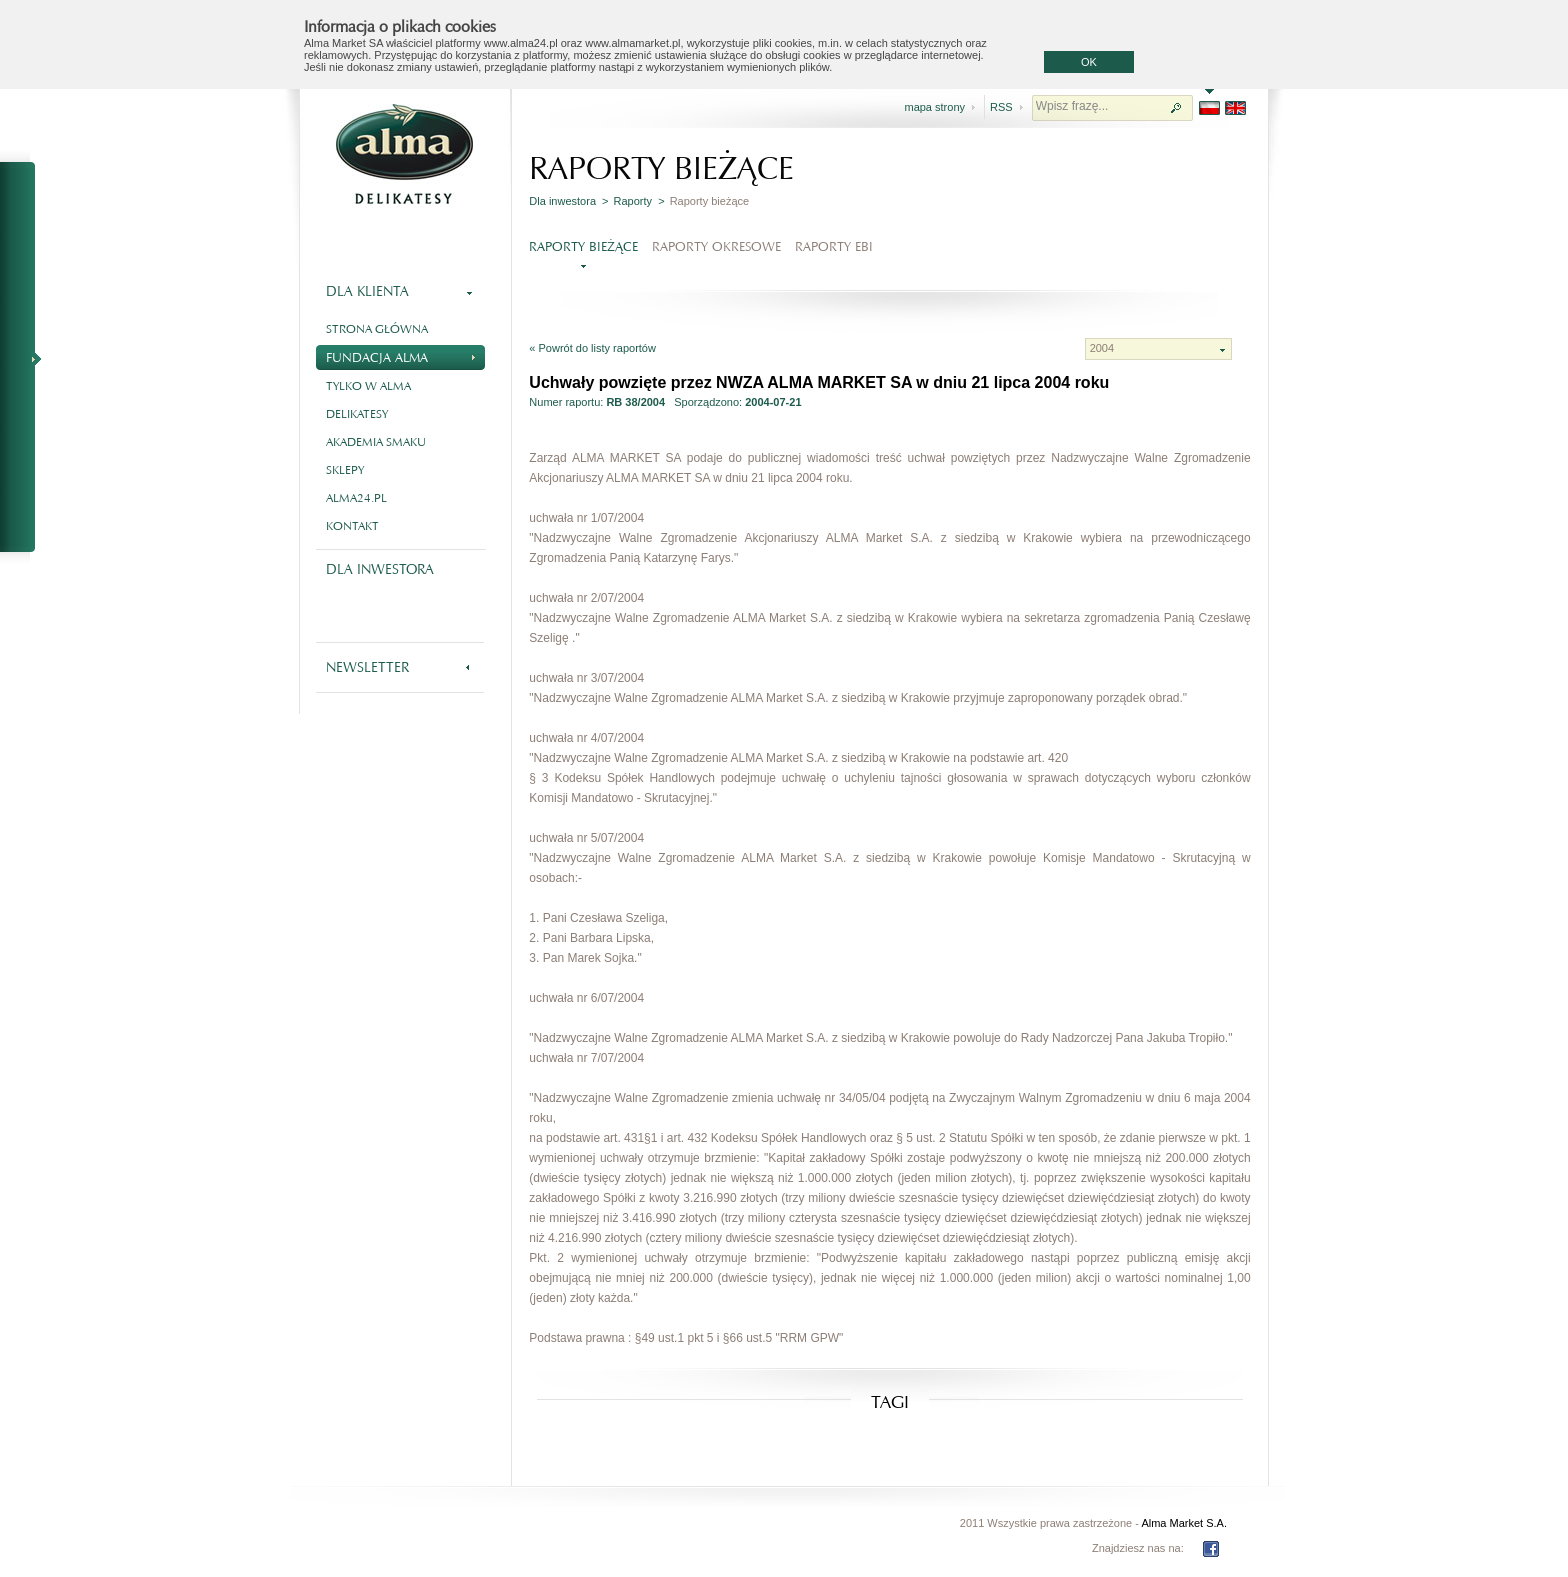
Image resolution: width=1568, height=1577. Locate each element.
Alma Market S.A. (1184, 1523)
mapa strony (934, 107)
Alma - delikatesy (404, 154)
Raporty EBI (834, 246)
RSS (1001, 107)
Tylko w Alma (368, 386)
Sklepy (345, 470)
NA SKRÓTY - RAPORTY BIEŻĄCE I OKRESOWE (26, 358)
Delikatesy (357, 414)
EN (1235, 108)
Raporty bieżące (583, 246)
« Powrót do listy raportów (592, 348)
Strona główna (377, 329)
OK (1089, 62)
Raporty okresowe (716, 246)
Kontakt (352, 526)
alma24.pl (356, 498)
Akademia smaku (376, 442)
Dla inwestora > (568, 201)
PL (1209, 108)
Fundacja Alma (400, 355)
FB (1211, 1549)
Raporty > (639, 201)
